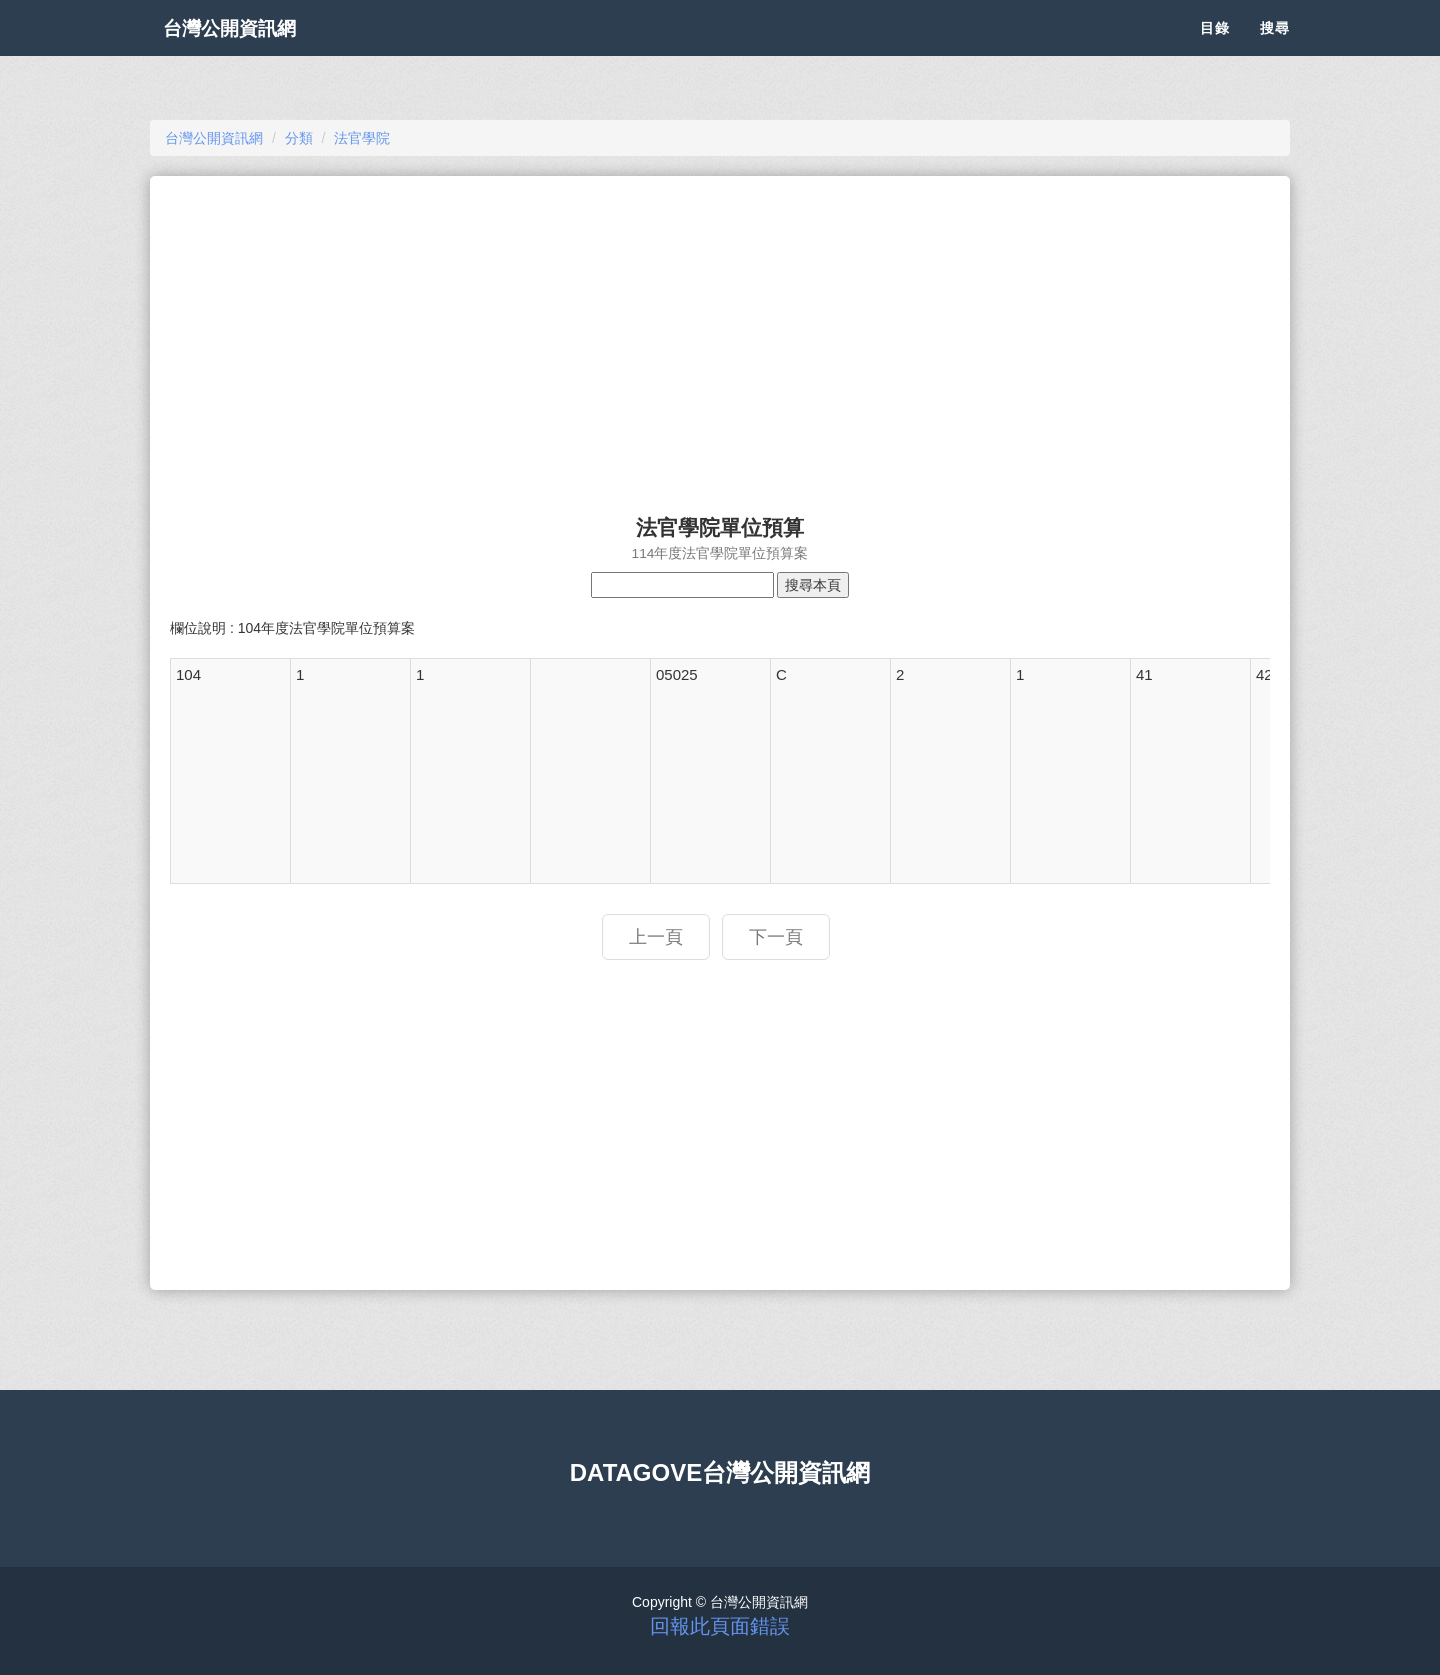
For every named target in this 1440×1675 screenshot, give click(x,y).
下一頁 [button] (776, 937)
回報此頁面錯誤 (720, 1626)
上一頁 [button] (656, 937)
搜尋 (1275, 50)
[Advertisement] (720, 336)
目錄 (1215, 50)
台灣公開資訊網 (248, 50)
